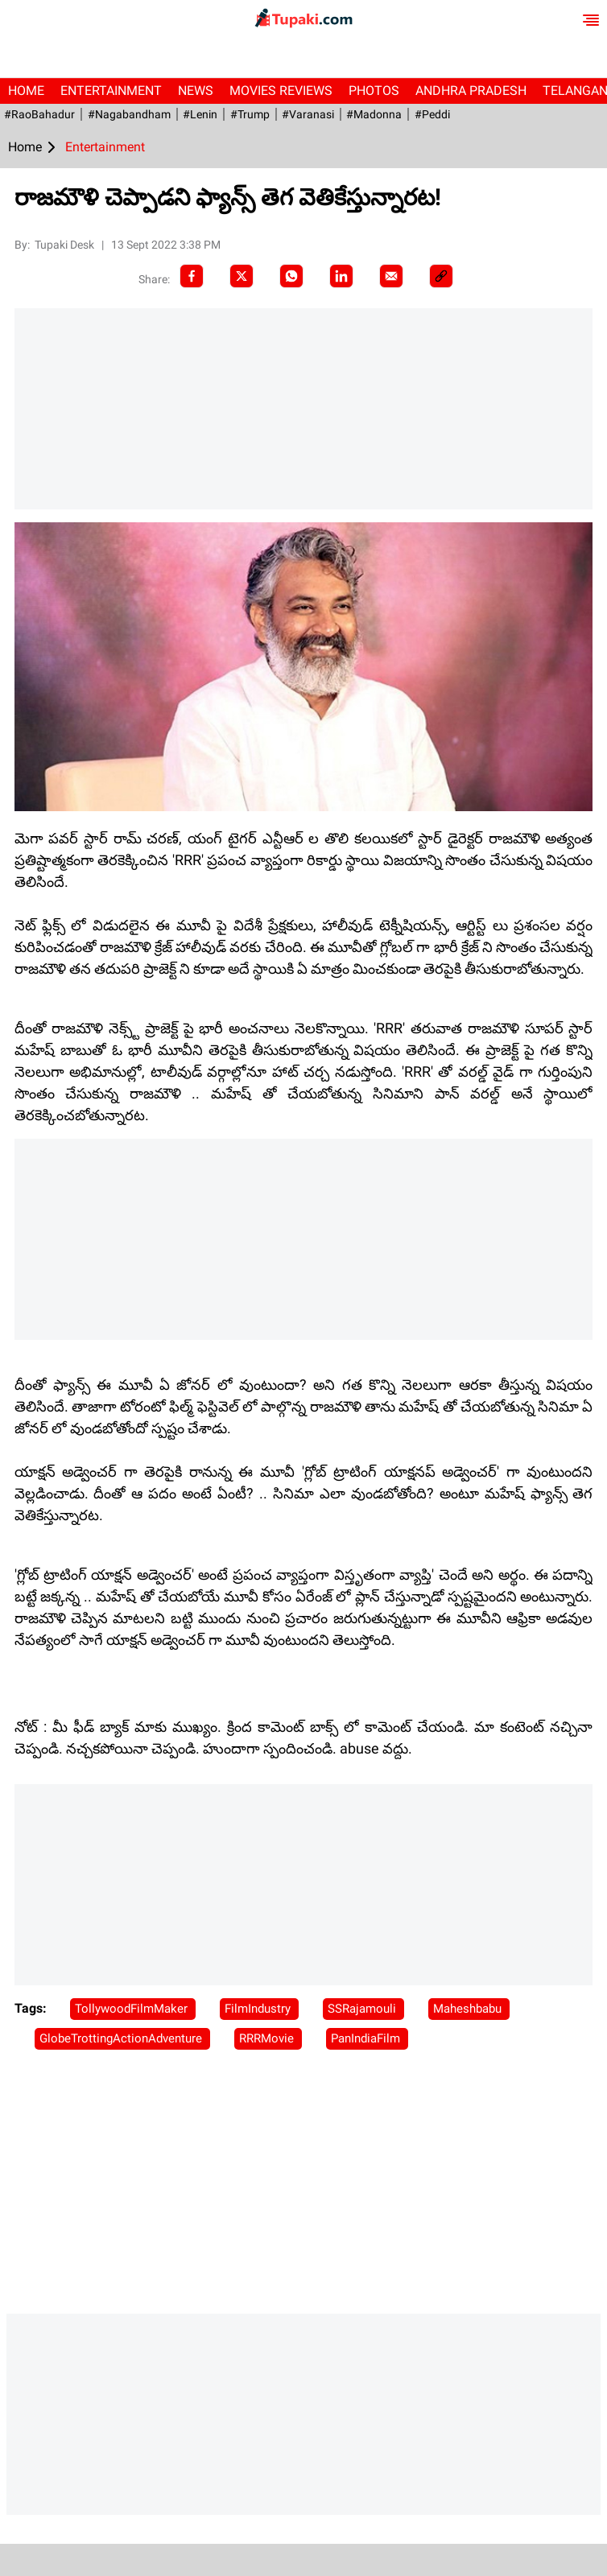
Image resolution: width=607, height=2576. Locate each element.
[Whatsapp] (291, 276)
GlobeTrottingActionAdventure (122, 2038)
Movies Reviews (280, 90)
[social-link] (441, 276)
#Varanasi (306, 114)
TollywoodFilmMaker (133, 2008)
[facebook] (192, 276)
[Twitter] (241, 276)
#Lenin (199, 114)
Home (26, 90)
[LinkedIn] (341, 276)
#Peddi (430, 114)
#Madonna (372, 114)
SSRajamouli (363, 2008)
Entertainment (111, 90)
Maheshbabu (469, 2008)
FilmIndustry (259, 2008)
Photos (374, 90)
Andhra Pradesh (470, 90)
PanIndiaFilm (367, 2038)
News (195, 90)
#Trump (248, 114)
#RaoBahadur (39, 114)
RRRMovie (268, 2038)
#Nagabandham (128, 114)
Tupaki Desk (66, 244)
